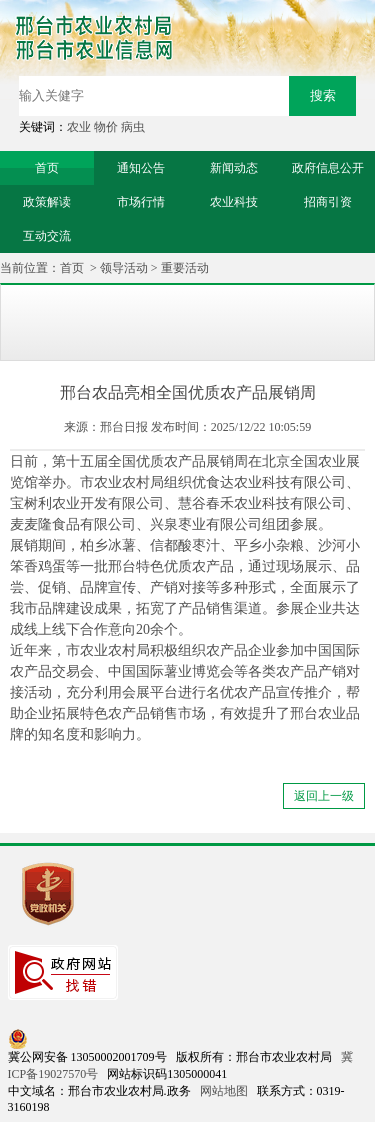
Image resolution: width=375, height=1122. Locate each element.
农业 (79, 127)
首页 (72, 268)
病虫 (133, 127)
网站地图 (224, 1091)
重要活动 (185, 268)
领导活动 (124, 268)
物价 (106, 127)
